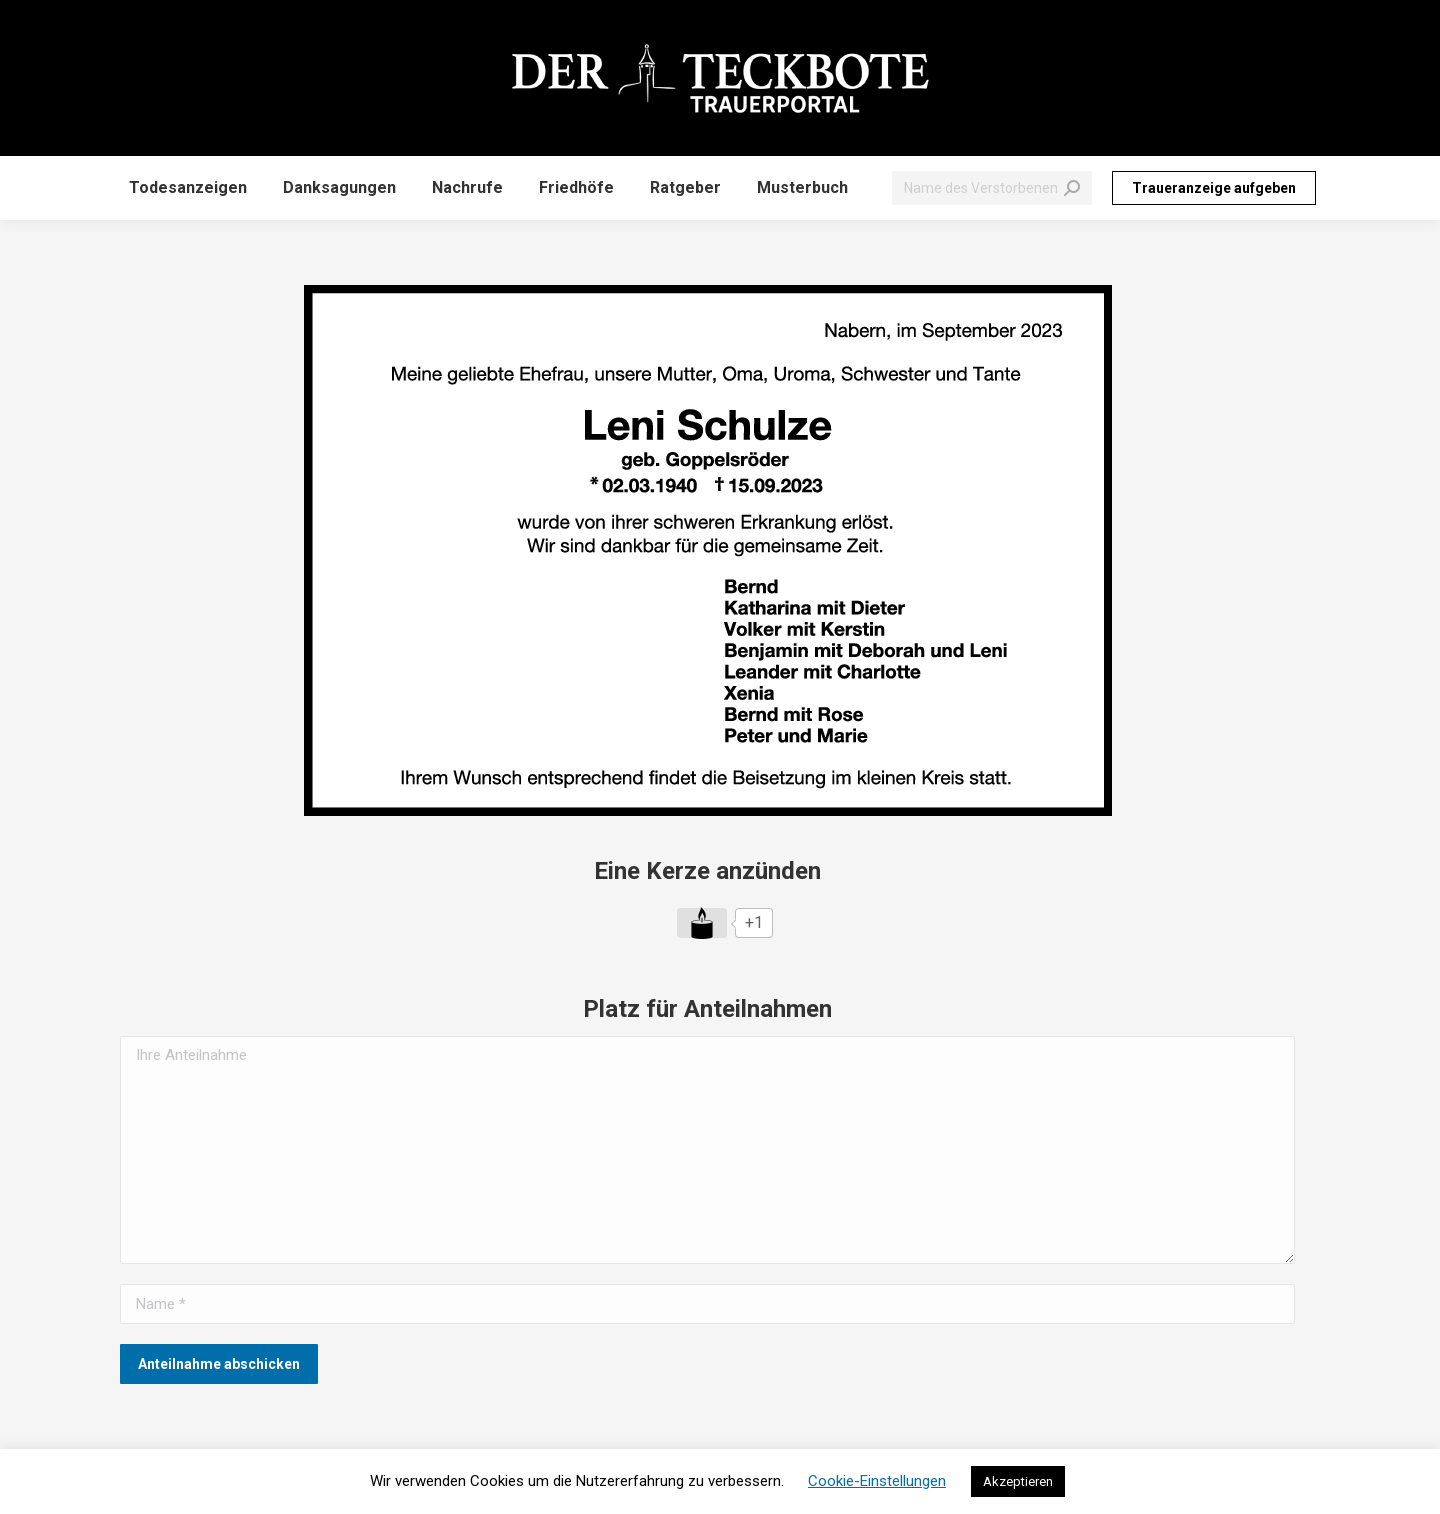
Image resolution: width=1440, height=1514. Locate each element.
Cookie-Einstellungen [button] (877, 1481)
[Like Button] (702, 923)
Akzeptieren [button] (1018, 1481)
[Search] (992, 188)
